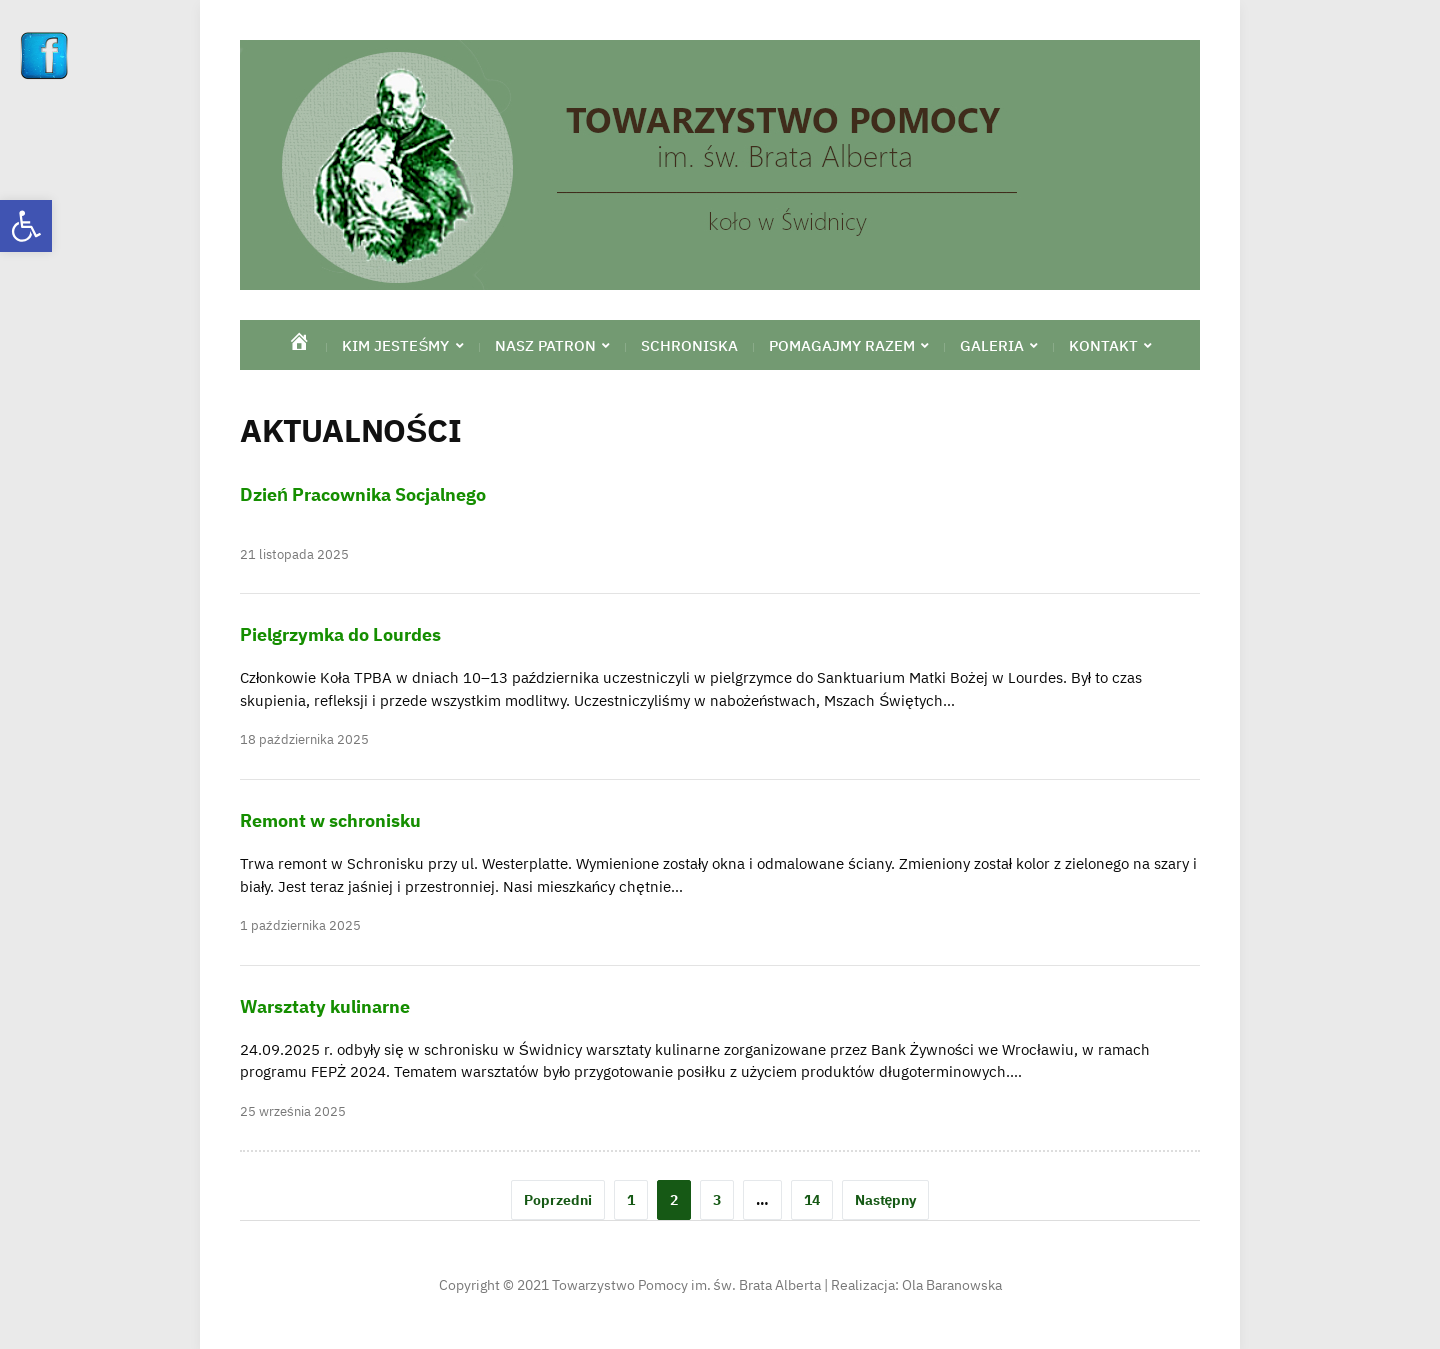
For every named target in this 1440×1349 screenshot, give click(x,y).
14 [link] (812, 1200)
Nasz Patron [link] (545, 345)
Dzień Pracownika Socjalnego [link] (363, 494)
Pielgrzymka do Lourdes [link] (340, 634)
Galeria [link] (992, 345)
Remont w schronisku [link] (330, 820)
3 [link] (717, 1200)
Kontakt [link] (1103, 345)
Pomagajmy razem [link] (842, 345)
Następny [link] (886, 1200)
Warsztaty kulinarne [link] (325, 1006)
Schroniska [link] (689, 345)
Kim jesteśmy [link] (395, 345)
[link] (26, 226)
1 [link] (631, 1200)
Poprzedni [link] (558, 1200)
